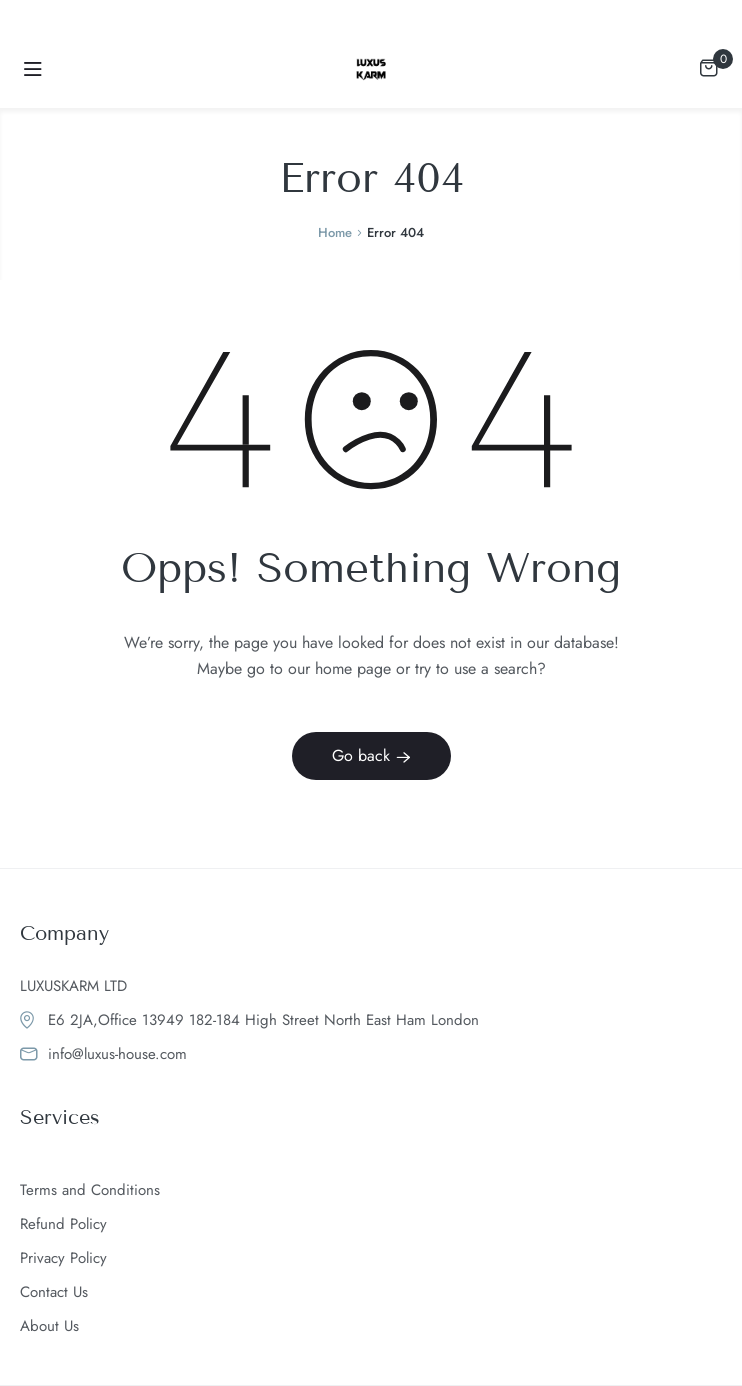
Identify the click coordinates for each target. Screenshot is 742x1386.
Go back (371, 755)
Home (335, 232)
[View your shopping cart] (709, 66)
